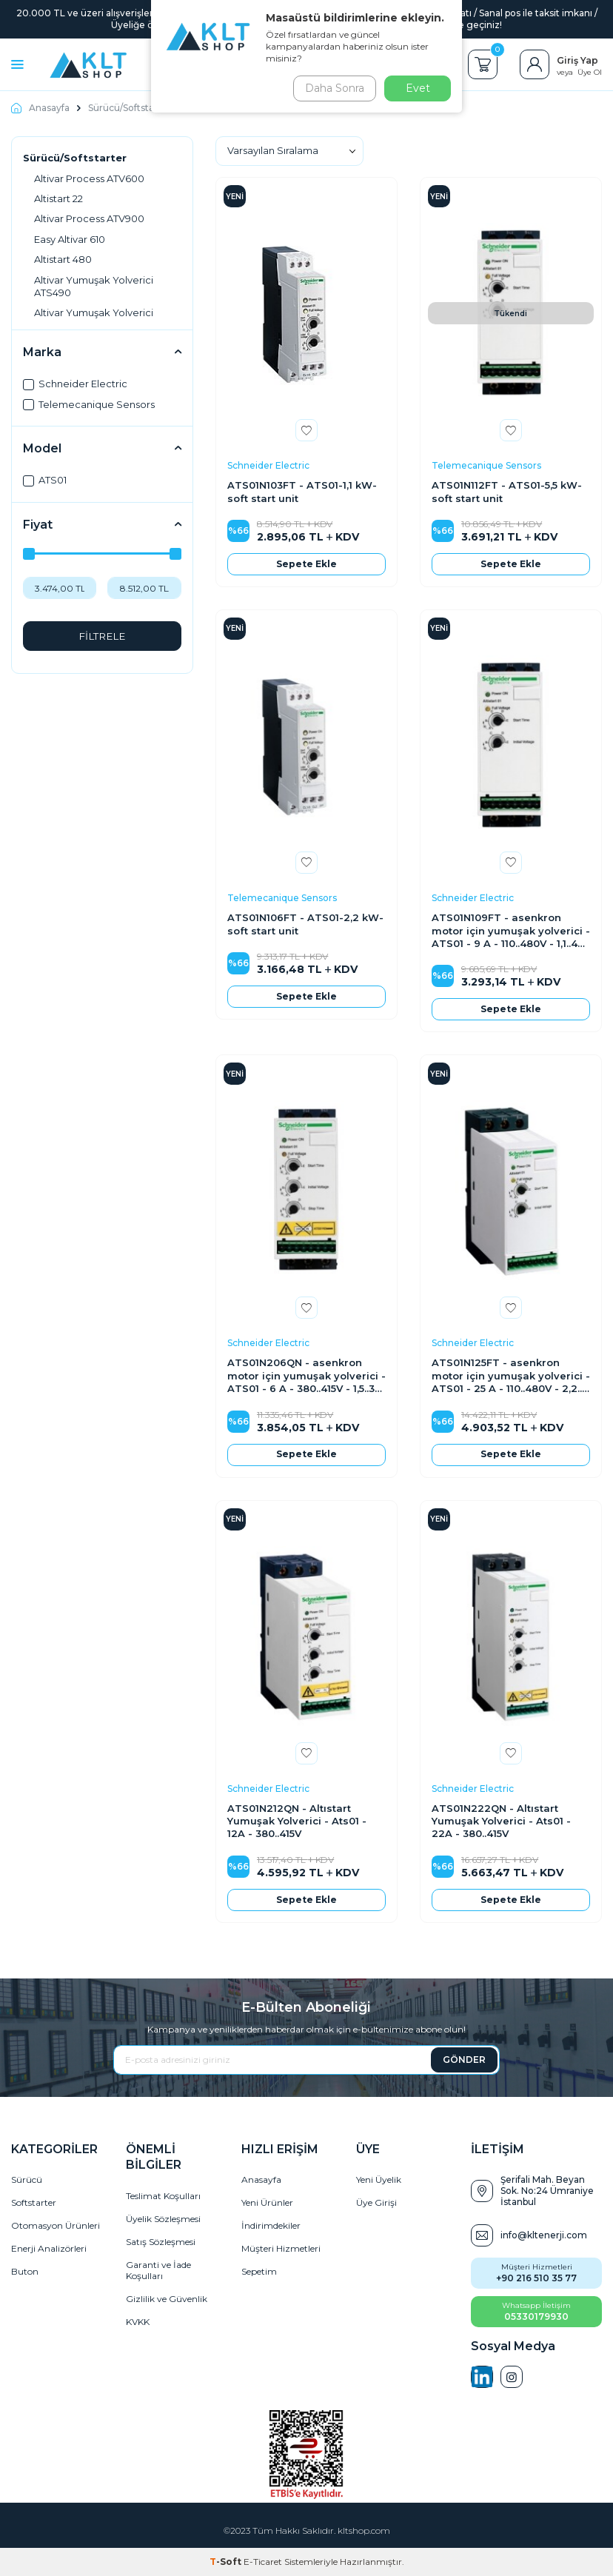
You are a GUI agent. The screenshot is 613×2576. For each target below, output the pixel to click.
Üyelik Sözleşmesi (163, 2218)
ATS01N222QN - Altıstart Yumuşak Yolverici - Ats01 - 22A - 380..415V (501, 1821)
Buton (24, 2271)
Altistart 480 (63, 259)
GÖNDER (464, 2059)
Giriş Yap (577, 60)
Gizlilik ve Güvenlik (166, 2298)
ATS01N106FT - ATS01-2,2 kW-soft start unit (305, 923)
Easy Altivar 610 (69, 239)
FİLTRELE (101, 636)
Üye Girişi (376, 2202)
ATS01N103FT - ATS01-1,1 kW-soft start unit (302, 491)
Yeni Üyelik (378, 2179)
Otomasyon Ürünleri (55, 2225)
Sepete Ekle (306, 563)
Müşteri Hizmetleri (281, 2248)
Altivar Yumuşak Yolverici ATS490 (93, 286)
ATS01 (45, 480)
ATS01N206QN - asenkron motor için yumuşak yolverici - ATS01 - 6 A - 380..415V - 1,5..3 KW (306, 1375)
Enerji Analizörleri (49, 2248)
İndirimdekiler (271, 2225)
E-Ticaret (263, 2561)
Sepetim (259, 2271)
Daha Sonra (331, 88)
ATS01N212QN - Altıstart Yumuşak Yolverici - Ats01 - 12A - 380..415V (296, 1821)
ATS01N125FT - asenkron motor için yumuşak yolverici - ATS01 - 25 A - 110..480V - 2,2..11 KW (511, 1375)
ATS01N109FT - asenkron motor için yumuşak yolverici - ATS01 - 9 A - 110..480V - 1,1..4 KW (511, 930)
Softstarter (33, 2202)
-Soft (227, 2561)
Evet (418, 88)
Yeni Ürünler (267, 2202)
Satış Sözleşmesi (160, 2241)
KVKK (138, 2321)
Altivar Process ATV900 (89, 218)
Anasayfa (40, 107)
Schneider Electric (75, 383)
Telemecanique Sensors (89, 404)
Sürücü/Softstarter (129, 107)
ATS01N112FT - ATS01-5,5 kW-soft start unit (507, 491)
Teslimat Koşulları (163, 2195)
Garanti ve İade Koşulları (158, 2270)
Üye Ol (589, 72)
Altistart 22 (58, 198)
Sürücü (26, 2179)
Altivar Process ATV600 (89, 178)
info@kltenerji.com (543, 2235)
